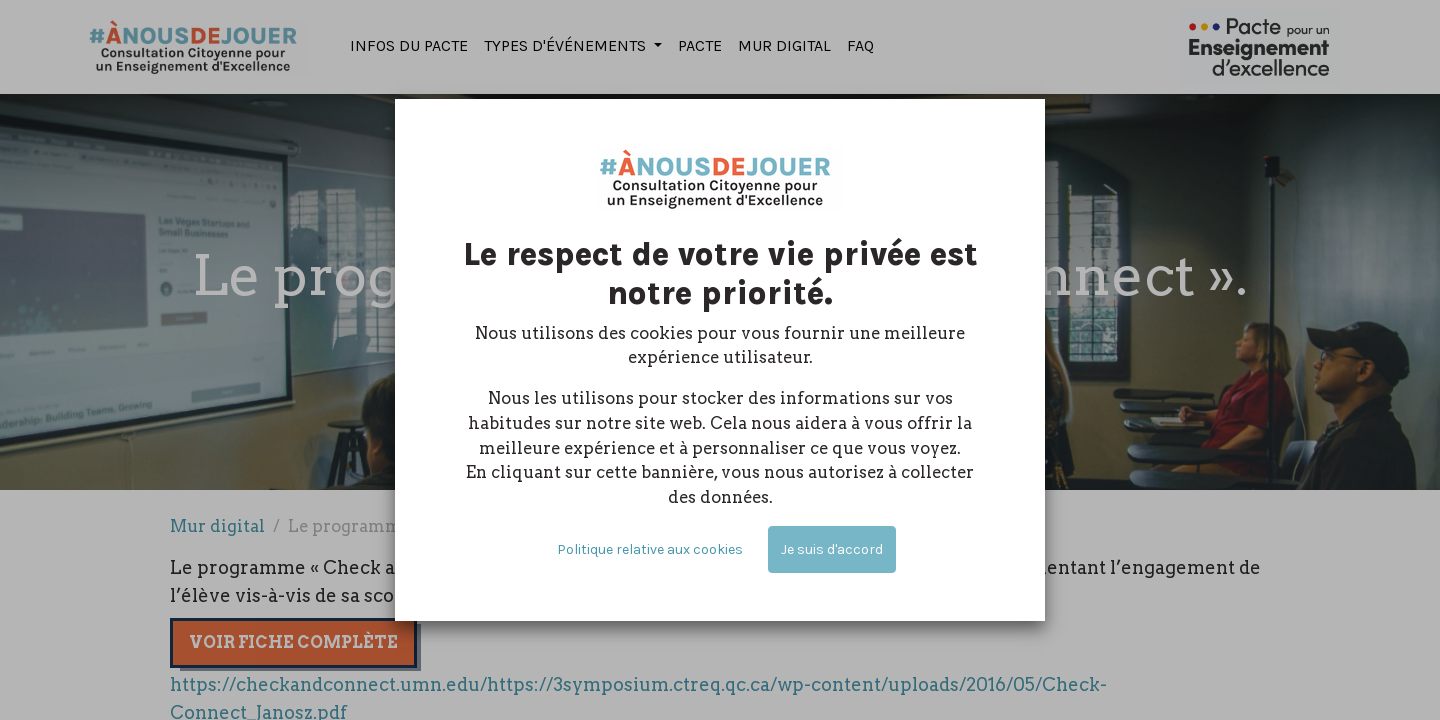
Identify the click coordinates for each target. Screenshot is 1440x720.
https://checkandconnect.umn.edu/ (328, 684)
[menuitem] (409, 47)
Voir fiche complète (293, 642)
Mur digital (217, 526)
